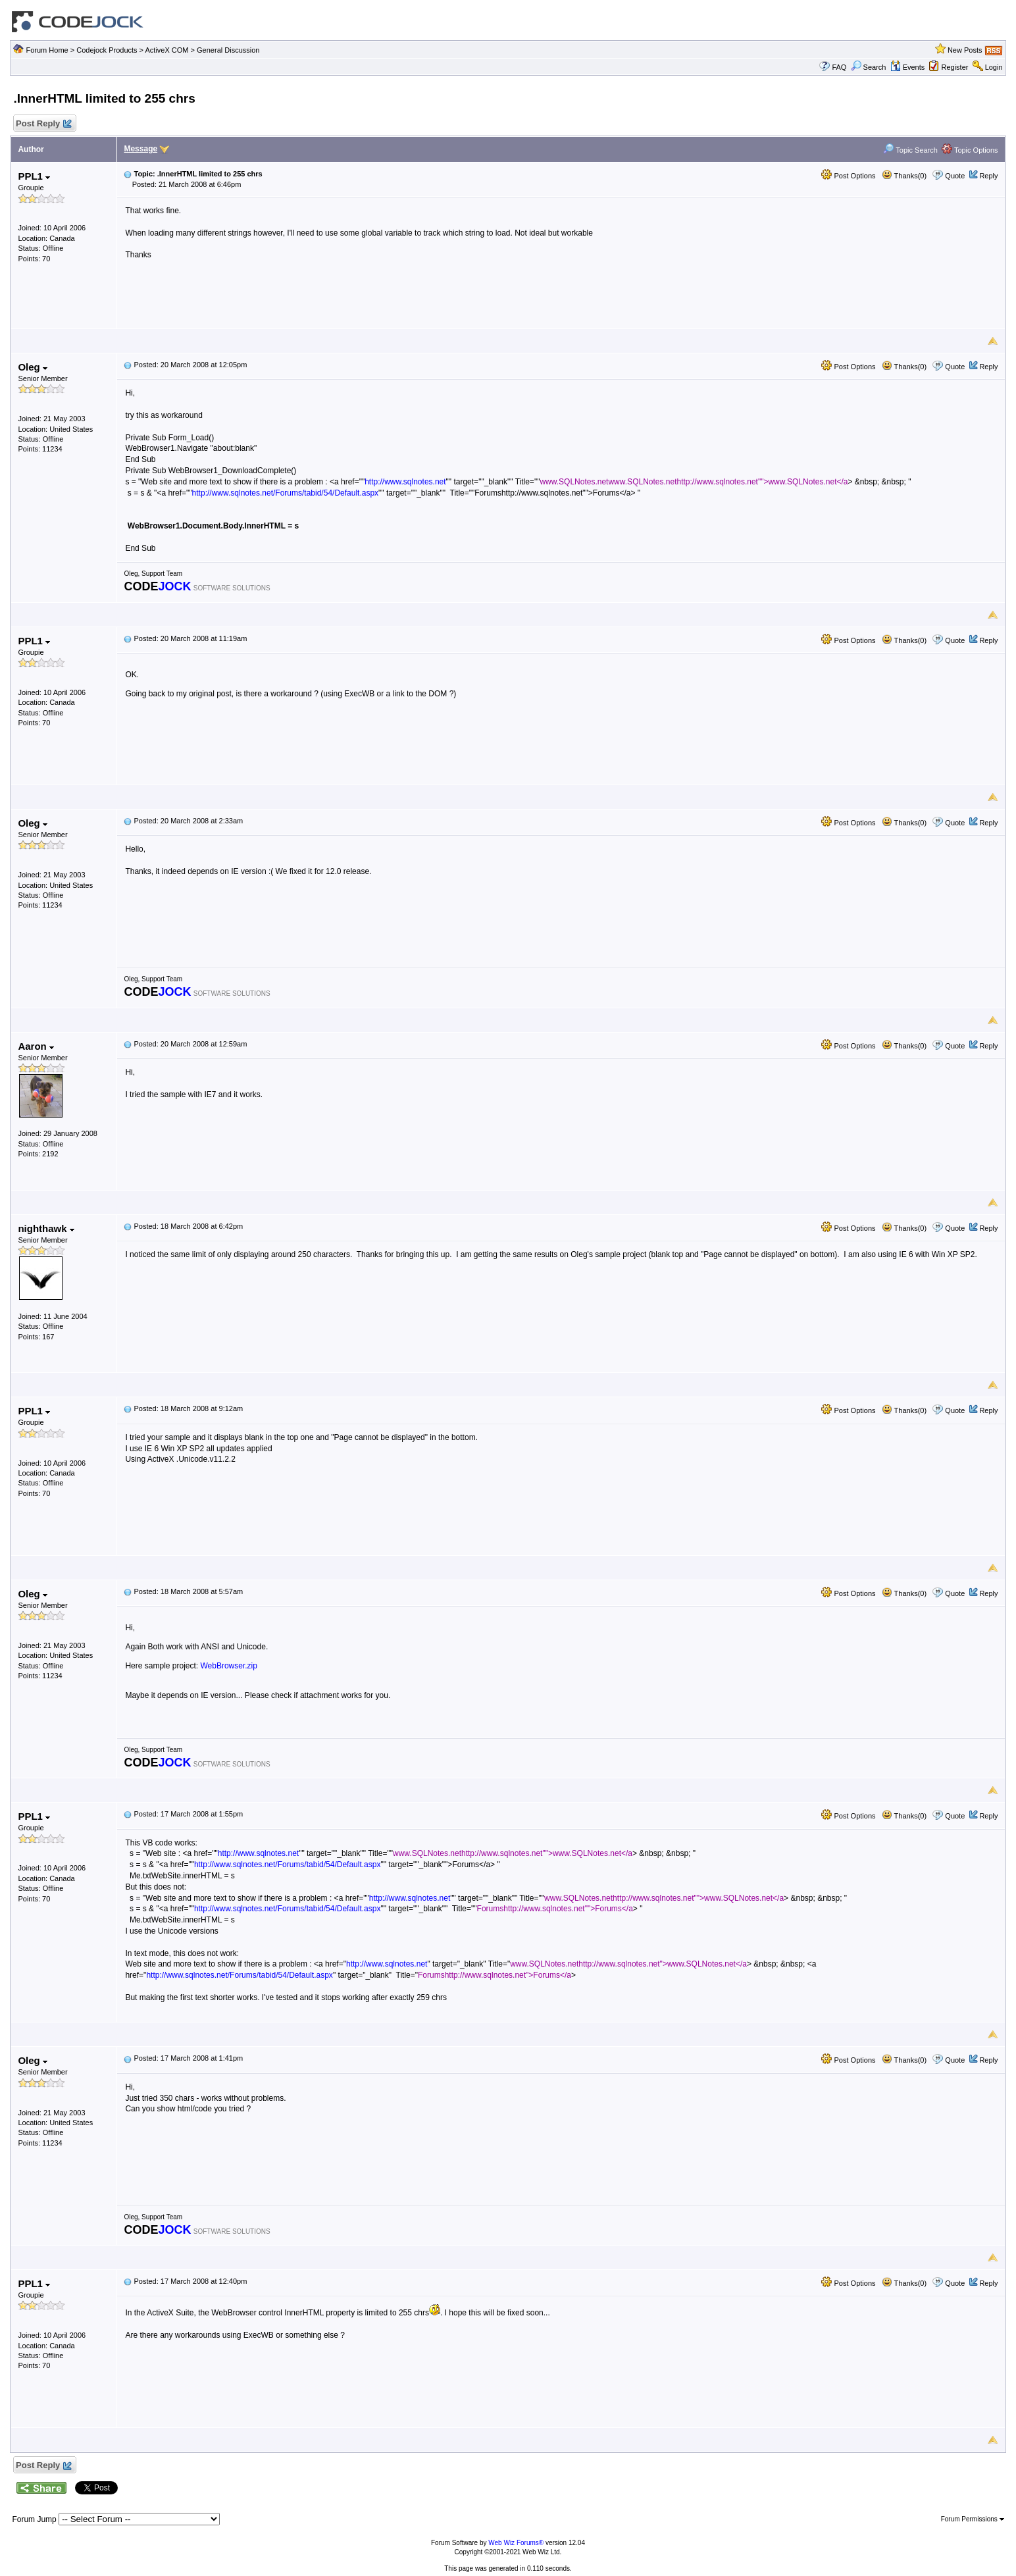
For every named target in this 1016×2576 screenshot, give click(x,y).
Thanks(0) (904, 176)
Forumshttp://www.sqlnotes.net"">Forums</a (555, 1908)
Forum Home (47, 50)
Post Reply (42, 124)
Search (868, 67)
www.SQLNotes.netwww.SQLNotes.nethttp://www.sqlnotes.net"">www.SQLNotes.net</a (694, 481)
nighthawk (46, 1228)
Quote (955, 176)
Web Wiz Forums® (516, 2542)
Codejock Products (106, 50)
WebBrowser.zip (228, 1665)
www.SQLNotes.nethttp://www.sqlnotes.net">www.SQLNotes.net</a (628, 1964)
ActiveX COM (167, 50)
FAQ (839, 67)
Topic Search (910, 150)
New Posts (965, 50)
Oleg (32, 367)
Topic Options (970, 150)
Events (907, 67)
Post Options (848, 176)
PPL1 (34, 176)
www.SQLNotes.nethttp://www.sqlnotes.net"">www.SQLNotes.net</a (512, 1853)
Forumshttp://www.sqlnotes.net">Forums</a (494, 1975)
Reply (988, 176)
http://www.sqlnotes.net (405, 481)
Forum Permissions (972, 2519)
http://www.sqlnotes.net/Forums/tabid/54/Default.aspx (285, 493)
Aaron (36, 1046)
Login (994, 67)
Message (140, 148)
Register (954, 67)
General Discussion (228, 50)
